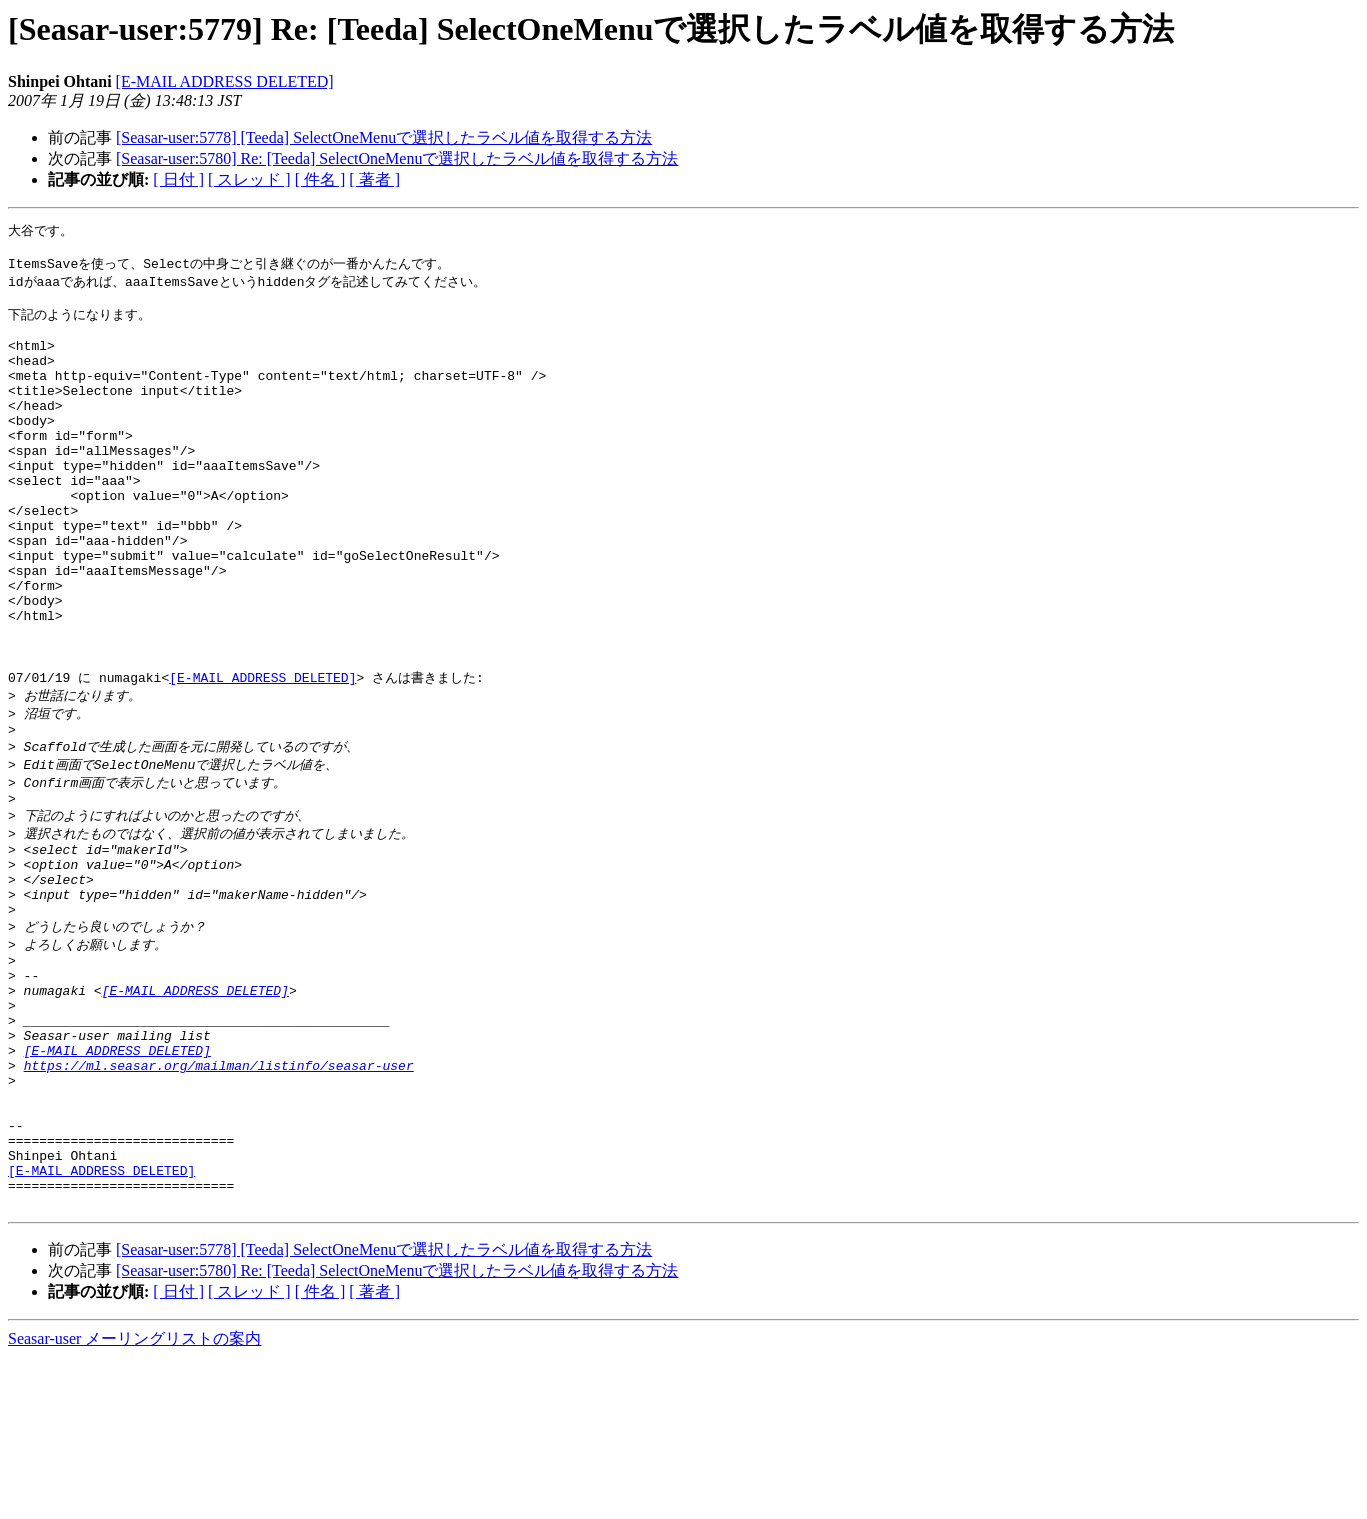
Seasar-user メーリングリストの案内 (134, 1499)
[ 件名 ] (320, 179)
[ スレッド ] (249, 179)
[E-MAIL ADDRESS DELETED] (225, 81)
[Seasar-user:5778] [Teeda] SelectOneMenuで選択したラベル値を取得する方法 (384, 137)
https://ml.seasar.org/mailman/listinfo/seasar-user (219, 1199)
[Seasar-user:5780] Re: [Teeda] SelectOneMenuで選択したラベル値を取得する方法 (397, 158)
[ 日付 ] (178, 179)
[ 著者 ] (374, 179)
